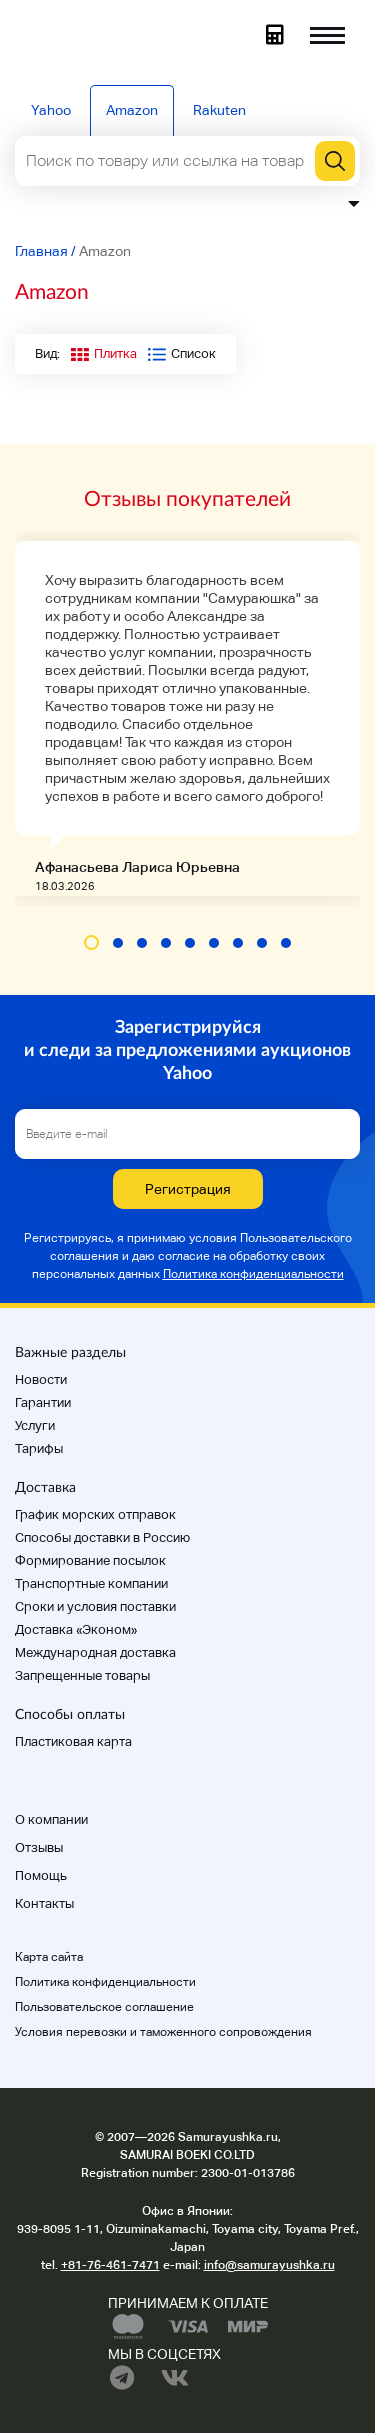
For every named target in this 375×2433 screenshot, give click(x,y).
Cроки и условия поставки (95, 1606)
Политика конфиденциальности (253, 1274)
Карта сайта (49, 1957)
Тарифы (39, 1448)
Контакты (44, 1903)
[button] (91, 942)
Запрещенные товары (82, 1675)
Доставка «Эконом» (76, 1629)
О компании (51, 1819)
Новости (41, 1379)
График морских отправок (95, 1514)
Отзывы (39, 1847)
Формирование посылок (90, 1560)
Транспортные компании (91, 1583)
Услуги (35, 1425)
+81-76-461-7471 (110, 2265)
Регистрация (188, 1189)
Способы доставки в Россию (102, 1537)
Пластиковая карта (73, 1741)
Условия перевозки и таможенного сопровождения (163, 2032)
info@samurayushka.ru (269, 2265)
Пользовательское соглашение (104, 2007)
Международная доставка (95, 1652)
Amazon (132, 110)
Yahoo (51, 110)
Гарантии (43, 1402)
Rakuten (219, 110)
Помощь (41, 1875)
